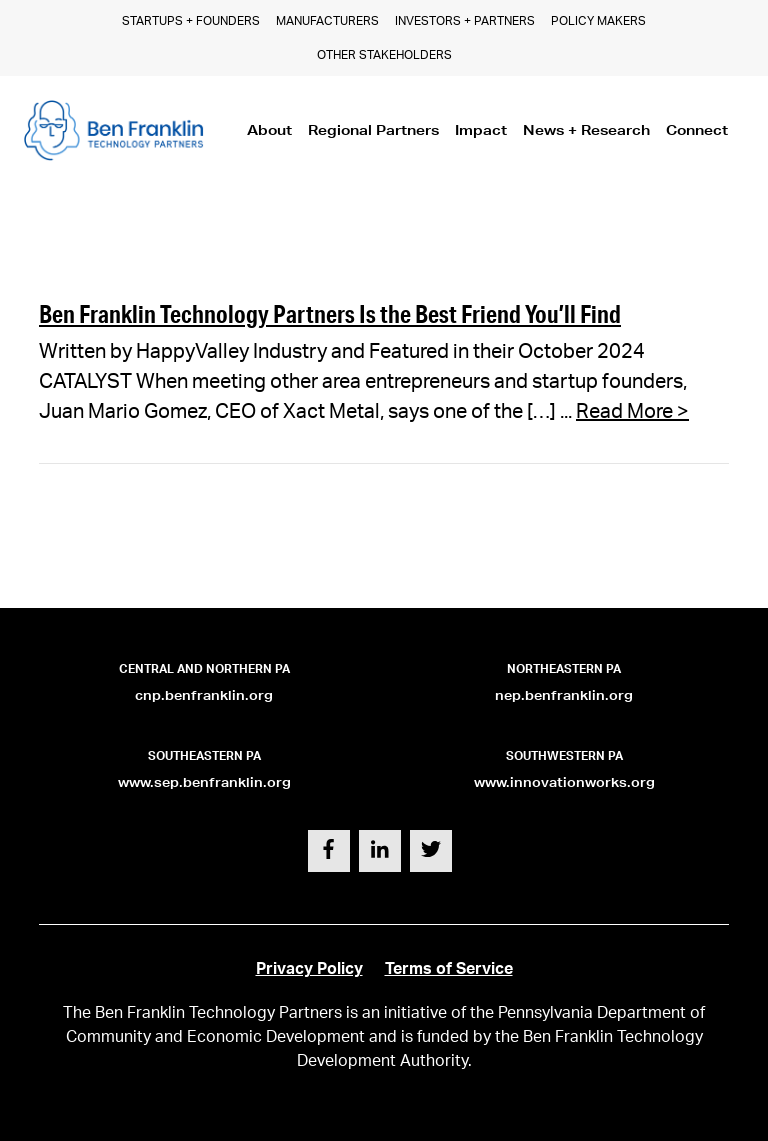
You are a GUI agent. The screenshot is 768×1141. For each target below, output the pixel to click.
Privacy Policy (309, 969)
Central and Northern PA (204, 669)
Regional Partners (373, 130)
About (269, 130)
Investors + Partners (465, 21)
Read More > (632, 412)
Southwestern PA (564, 756)
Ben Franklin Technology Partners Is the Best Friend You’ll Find (330, 313)
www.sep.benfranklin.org (204, 782)
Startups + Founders (191, 21)
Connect (697, 130)
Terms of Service (449, 969)
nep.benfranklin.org (564, 695)
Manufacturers (327, 21)
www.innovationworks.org (564, 782)
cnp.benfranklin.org (204, 695)
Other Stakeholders (384, 55)
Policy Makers (598, 21)
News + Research (586, 130)
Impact (481, 130)
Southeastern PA (204, 756)
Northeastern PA (564, 669)
